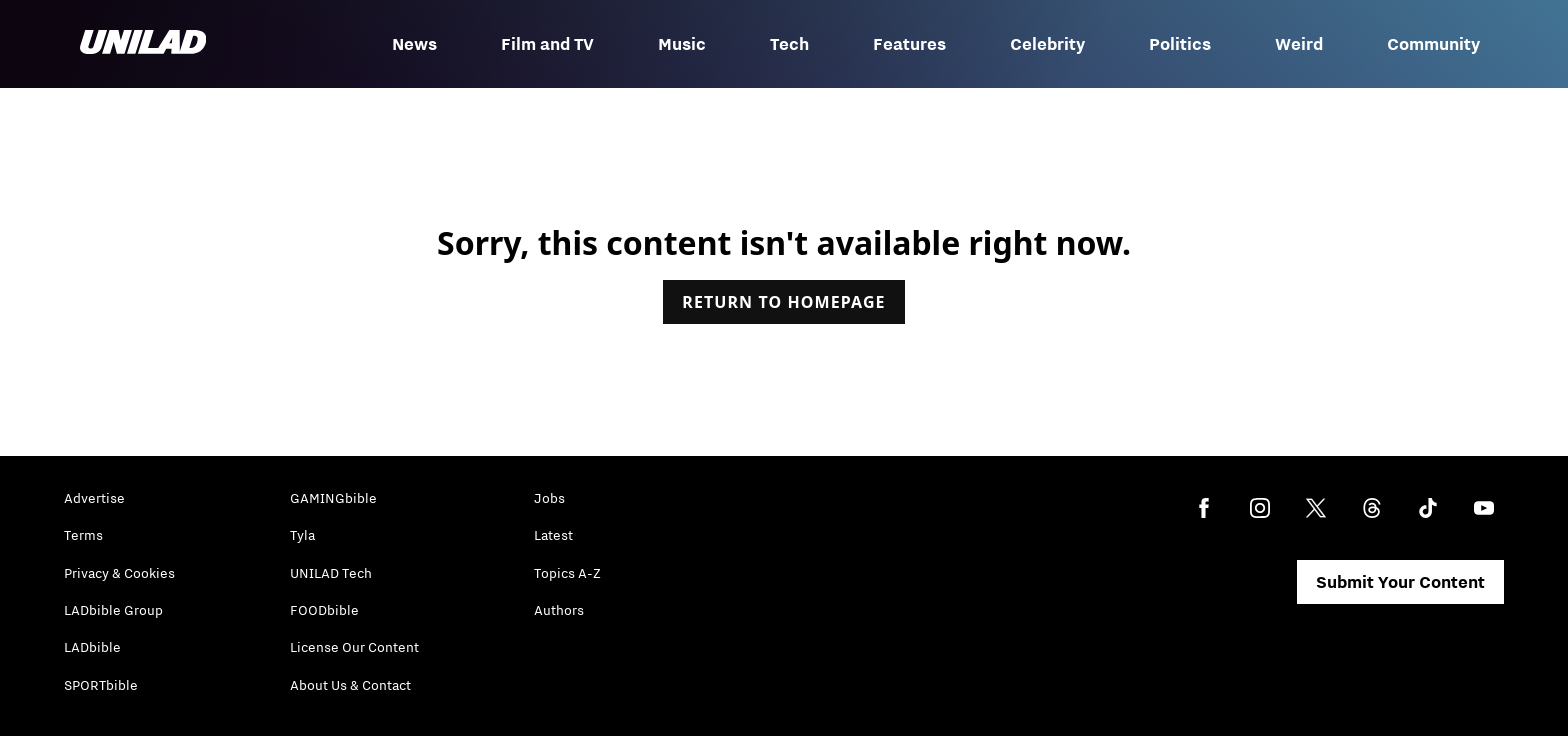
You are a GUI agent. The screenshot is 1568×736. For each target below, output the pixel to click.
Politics (1180, 44)
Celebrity (1047, 44)
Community (1433, 44)
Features (909, 44)
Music (682, 44)
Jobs (549, 498)
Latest (553, 535)
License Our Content (354, 647)
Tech (789, 44)
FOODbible (324, 610)
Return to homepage (783, 302)
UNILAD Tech (331, 573)
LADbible (92, 647)
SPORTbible (101, 685)
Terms (83, 535)
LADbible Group (113, 610)
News (414, 44)
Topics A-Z (567, 573)
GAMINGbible (333, 498)
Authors (559, 610)
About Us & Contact (350, 685)
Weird (1299, 44)
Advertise (94, 498)
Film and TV (547, 44)
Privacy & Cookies (119, 573)
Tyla (302, 535)
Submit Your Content (1400, 582)
